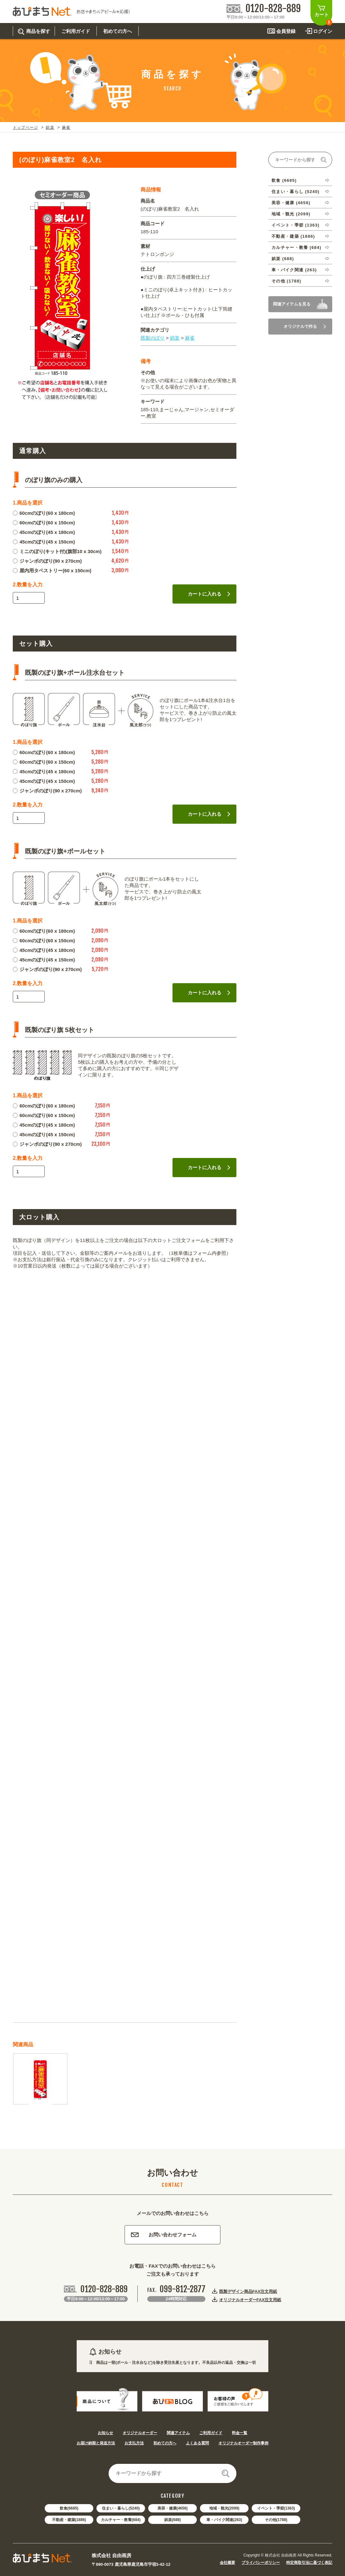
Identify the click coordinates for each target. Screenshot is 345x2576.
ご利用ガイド (210, 2433)
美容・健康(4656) (172, 2508)
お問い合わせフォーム (163, 2234)
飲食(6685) (69, 2508)
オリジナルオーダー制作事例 (243, 2443)
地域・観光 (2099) (291, 214)
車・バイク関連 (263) (294, 269)
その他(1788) (276, 2520)
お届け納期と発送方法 (96, 2443)
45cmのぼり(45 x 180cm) (44, 532)
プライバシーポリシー (260, 2562)
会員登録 (285, 31)
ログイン (322, 31)
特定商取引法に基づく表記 (309, 2562)
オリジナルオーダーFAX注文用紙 (250, 2299)
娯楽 (50, 127)
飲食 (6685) (284, 180)
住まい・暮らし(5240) (121, 2508)
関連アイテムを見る (291, 304)
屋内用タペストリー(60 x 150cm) (52, 570)
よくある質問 (197, 2443)
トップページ (25, 127)
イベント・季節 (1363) (295, 225)
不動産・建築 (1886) (293, 236)
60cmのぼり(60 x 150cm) (44, 522)
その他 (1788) (286, 281)
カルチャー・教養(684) (121, 2520)
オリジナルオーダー (140, 2433)
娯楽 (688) (283, 258)
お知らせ (105, 2433)
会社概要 (227, 2562)
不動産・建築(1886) (69, 2520)
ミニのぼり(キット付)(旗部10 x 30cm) (57, 551)
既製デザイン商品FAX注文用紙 (248, 2291)
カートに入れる (209, 594)
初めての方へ (164, 2443)
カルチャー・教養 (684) (296, 247)
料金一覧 (239, 2433)
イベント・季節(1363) (276, 2508)
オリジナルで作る (305, 326)
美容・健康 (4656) (291, 202)
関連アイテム (178, 2433)
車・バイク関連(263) (224, 2520)
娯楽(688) (172, 2520)
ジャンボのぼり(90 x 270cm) (47, 561)
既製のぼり (153, 338)
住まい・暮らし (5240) (295, 191)
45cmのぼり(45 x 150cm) (44, 541)
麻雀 (66, 127)
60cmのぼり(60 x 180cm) (44, 513)
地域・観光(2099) (224, 2508)
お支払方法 (134, 2443)
